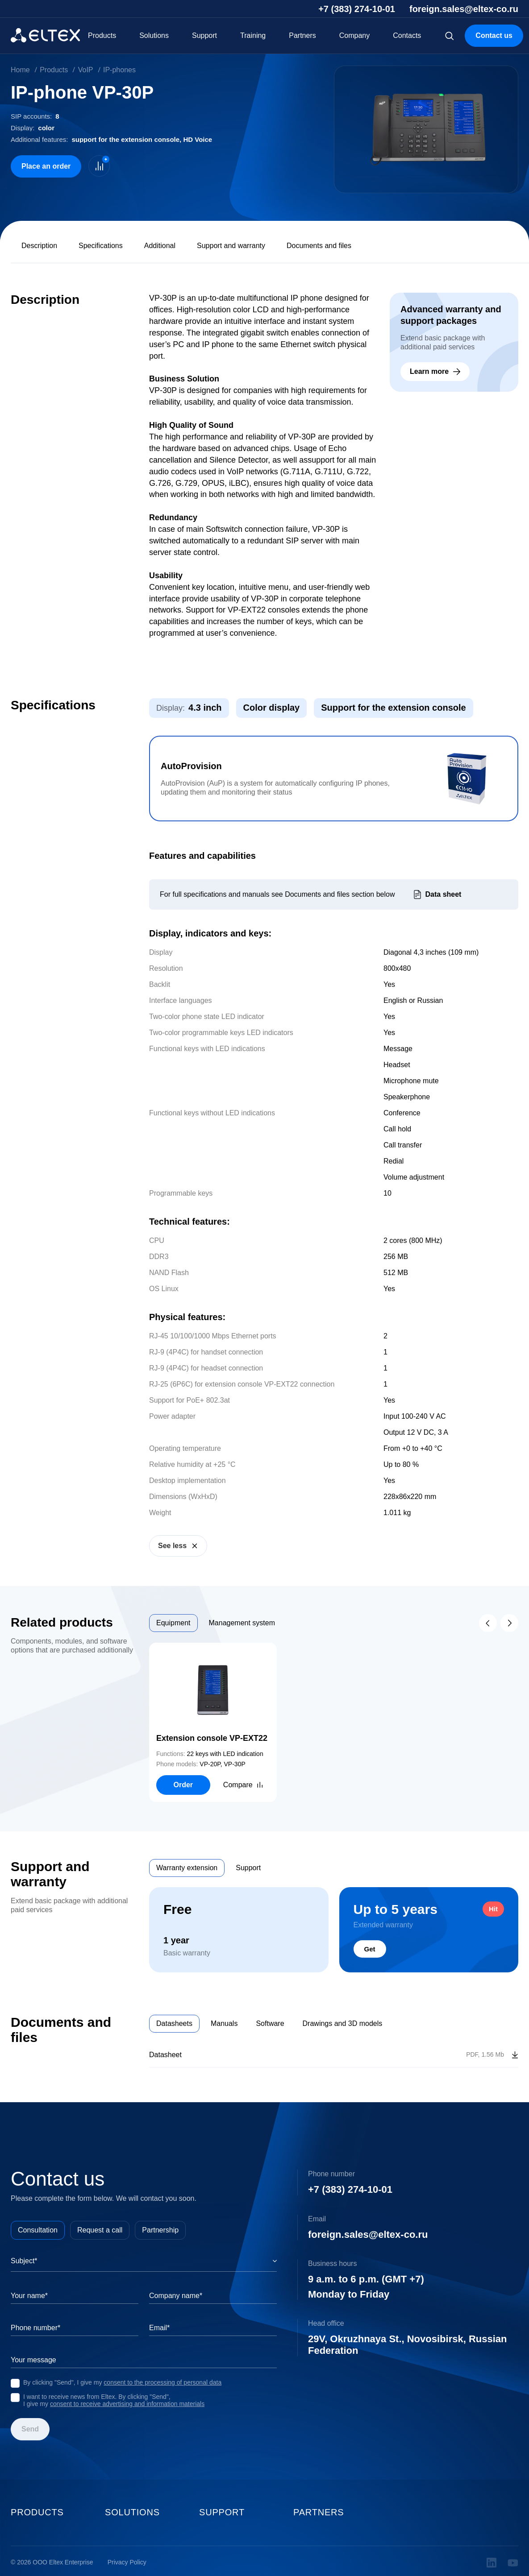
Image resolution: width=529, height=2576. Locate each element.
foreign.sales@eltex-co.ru (463, 8)
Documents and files (319, 245)
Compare (238, 1785)
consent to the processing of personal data (162, 2382)
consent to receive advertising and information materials (127, 2403)
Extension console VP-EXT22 (211, 1738)
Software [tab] (270, 2023)
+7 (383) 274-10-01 (356, 8)
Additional (159, 245)
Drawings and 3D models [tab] (343, 2023)
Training (253, 35)
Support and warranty (231, 245)
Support (204, 35)
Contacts (407, 35)
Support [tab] (248, 1868)
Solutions (154, 35)
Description (39, 245)
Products (102, 35)
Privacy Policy (127, 2562)
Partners (302, 35)
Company (354, 35)
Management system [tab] (242, 1623)
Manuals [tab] (224, 2023)
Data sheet (443, 894)
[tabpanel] (333, 1722)
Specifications (101, 245)
